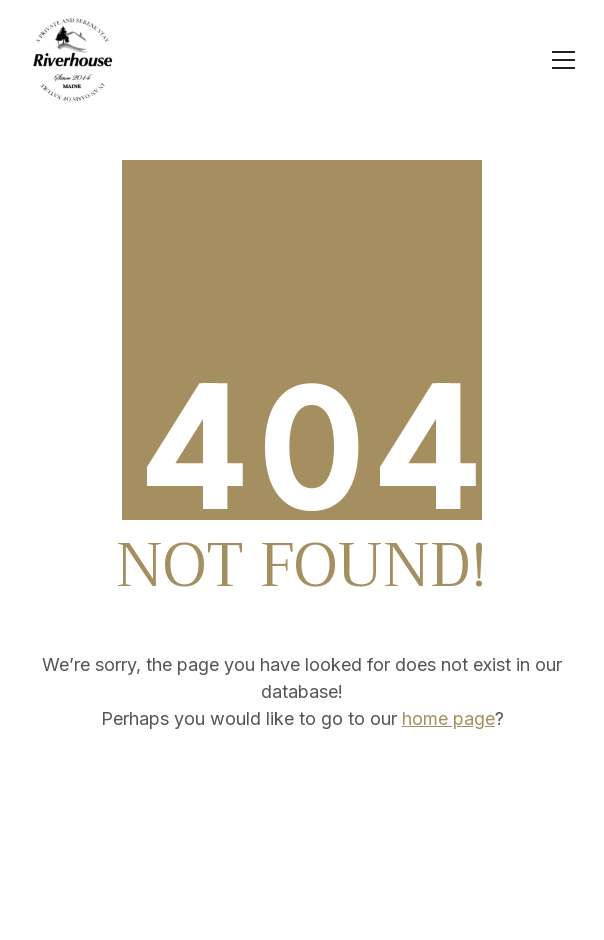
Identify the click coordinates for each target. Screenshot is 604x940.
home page (448, 718)
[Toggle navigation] (563, 60)
